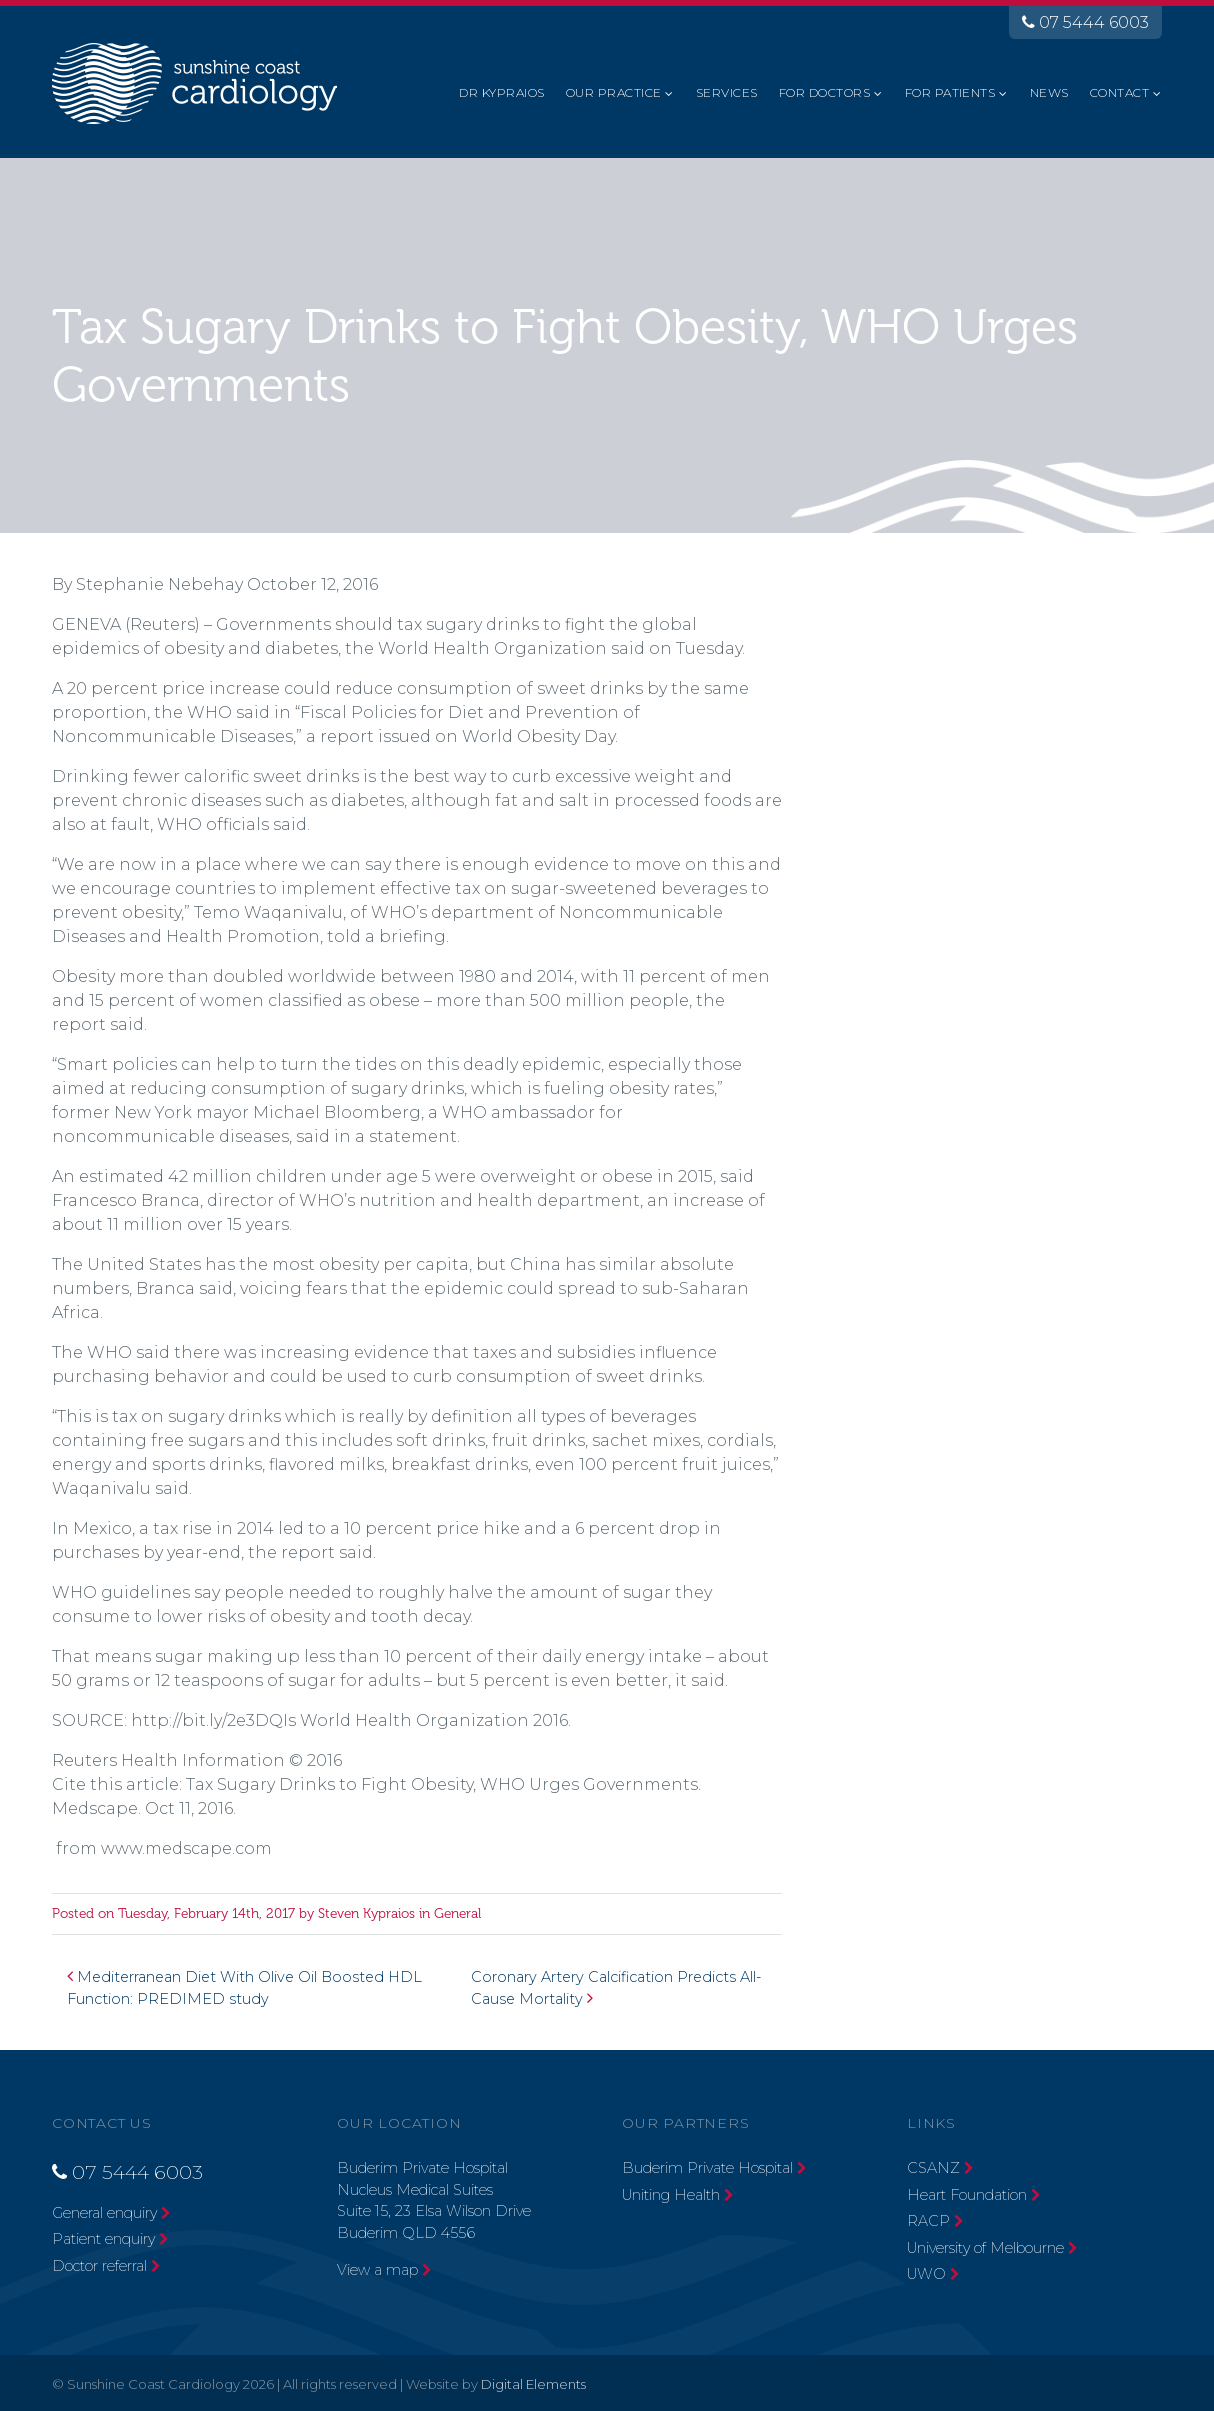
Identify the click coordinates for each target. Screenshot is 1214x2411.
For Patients (950, 92)
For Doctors (824, 92)
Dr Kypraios (501, 92)
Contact (1119, 92)
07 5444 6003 (1085, 22)
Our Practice (614, 92)
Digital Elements (533, 2384)
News (1049, 92)
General (457, 1913)
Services (727, 92)
